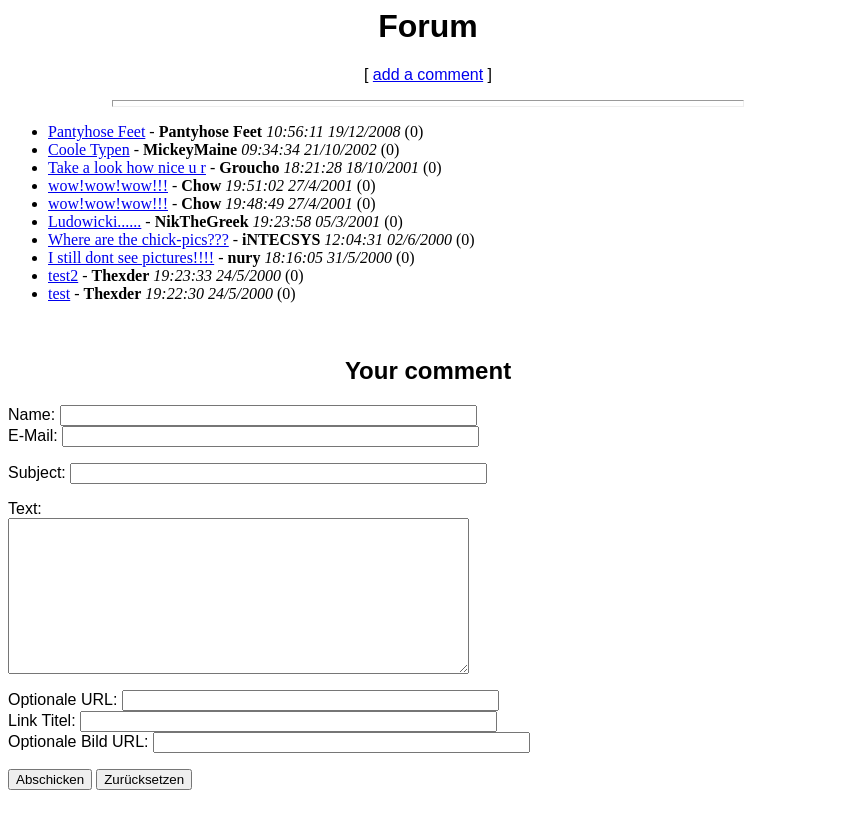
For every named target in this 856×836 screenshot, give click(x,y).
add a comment (428, 74)
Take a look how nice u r (127, 167)
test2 (63, 275)
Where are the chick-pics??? (138, 239)
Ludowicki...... (94, 221)
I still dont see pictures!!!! (131, 257)
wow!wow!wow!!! (108, 185)
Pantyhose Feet (96, 131)
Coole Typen (89, 149)
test (59, 293)
